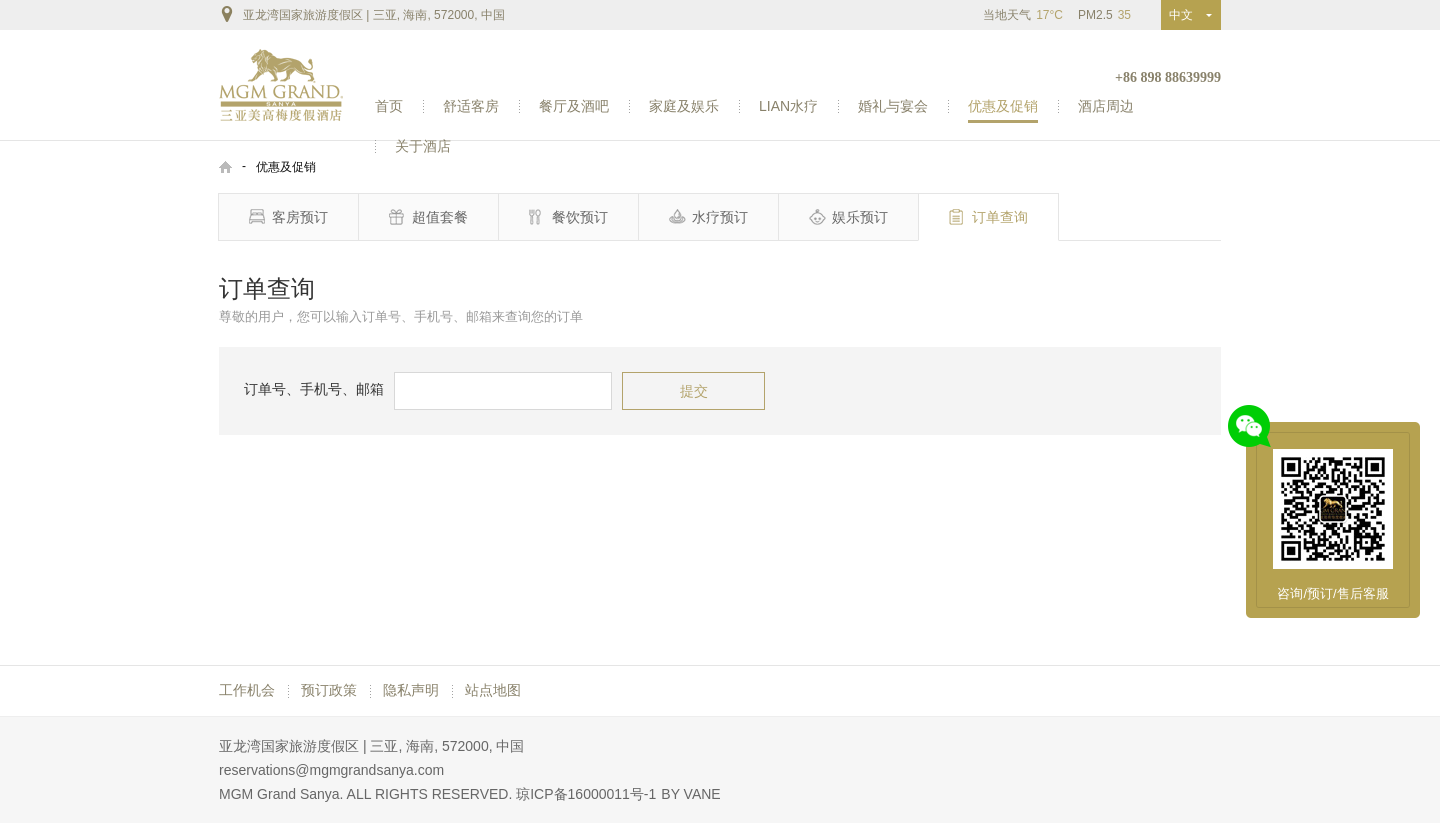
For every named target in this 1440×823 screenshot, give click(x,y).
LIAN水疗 (788, 106)
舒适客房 (471, 106)
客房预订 (288, 217)
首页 (389, 106)
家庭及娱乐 (684, 106)
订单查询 (988, 217)
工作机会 (247, 690)
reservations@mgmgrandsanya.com (331, 770)
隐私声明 (411, 690)
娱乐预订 (848, 217)
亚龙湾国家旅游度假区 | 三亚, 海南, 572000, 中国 (362, 14)
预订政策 (329, 690)
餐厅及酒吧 (574, 106)
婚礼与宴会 (893, 106)
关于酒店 (423, 146)
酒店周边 (1106, 106)
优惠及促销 (1003, 106)
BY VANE (690, 794)
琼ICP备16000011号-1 (586, 794)
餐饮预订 (568, 217)
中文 (1185, 15)
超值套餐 (428, 217)
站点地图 (493, 690)
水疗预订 (708, 217)
